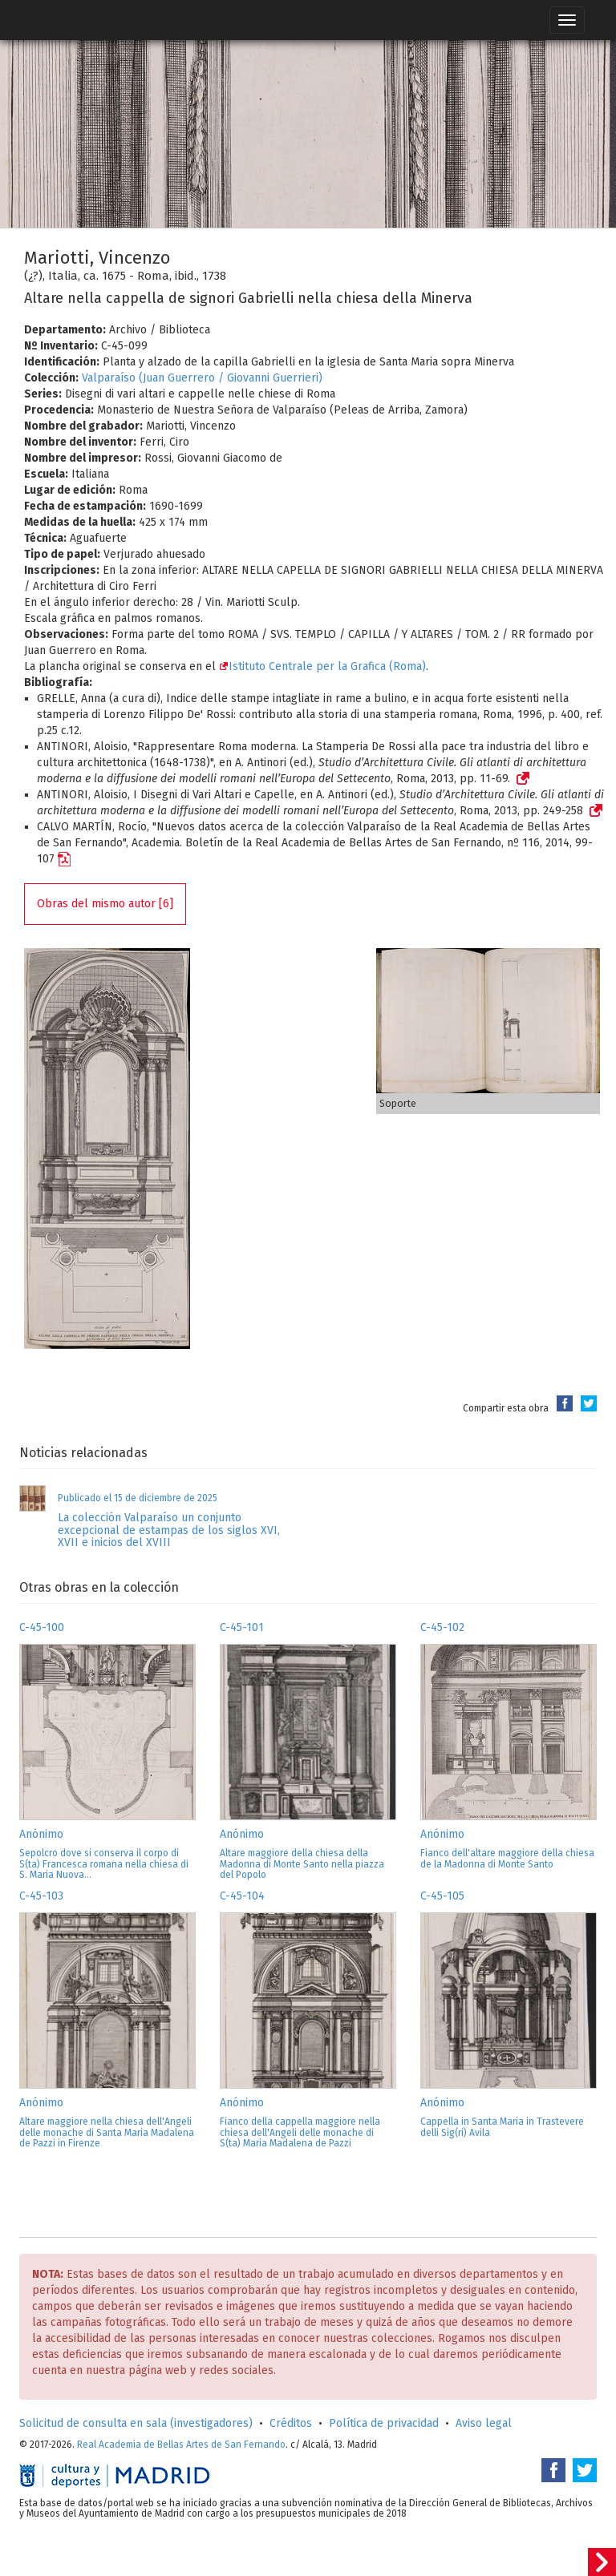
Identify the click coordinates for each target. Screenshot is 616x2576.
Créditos (291, 2423)
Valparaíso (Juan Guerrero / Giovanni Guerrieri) (202, 378)
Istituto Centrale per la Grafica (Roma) (322, 666)
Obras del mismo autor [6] (105, 903)
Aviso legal (484, 2423)
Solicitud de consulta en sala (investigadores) (136, 2423)
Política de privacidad (384, 2423)
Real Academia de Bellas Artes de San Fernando (181, 2444)
